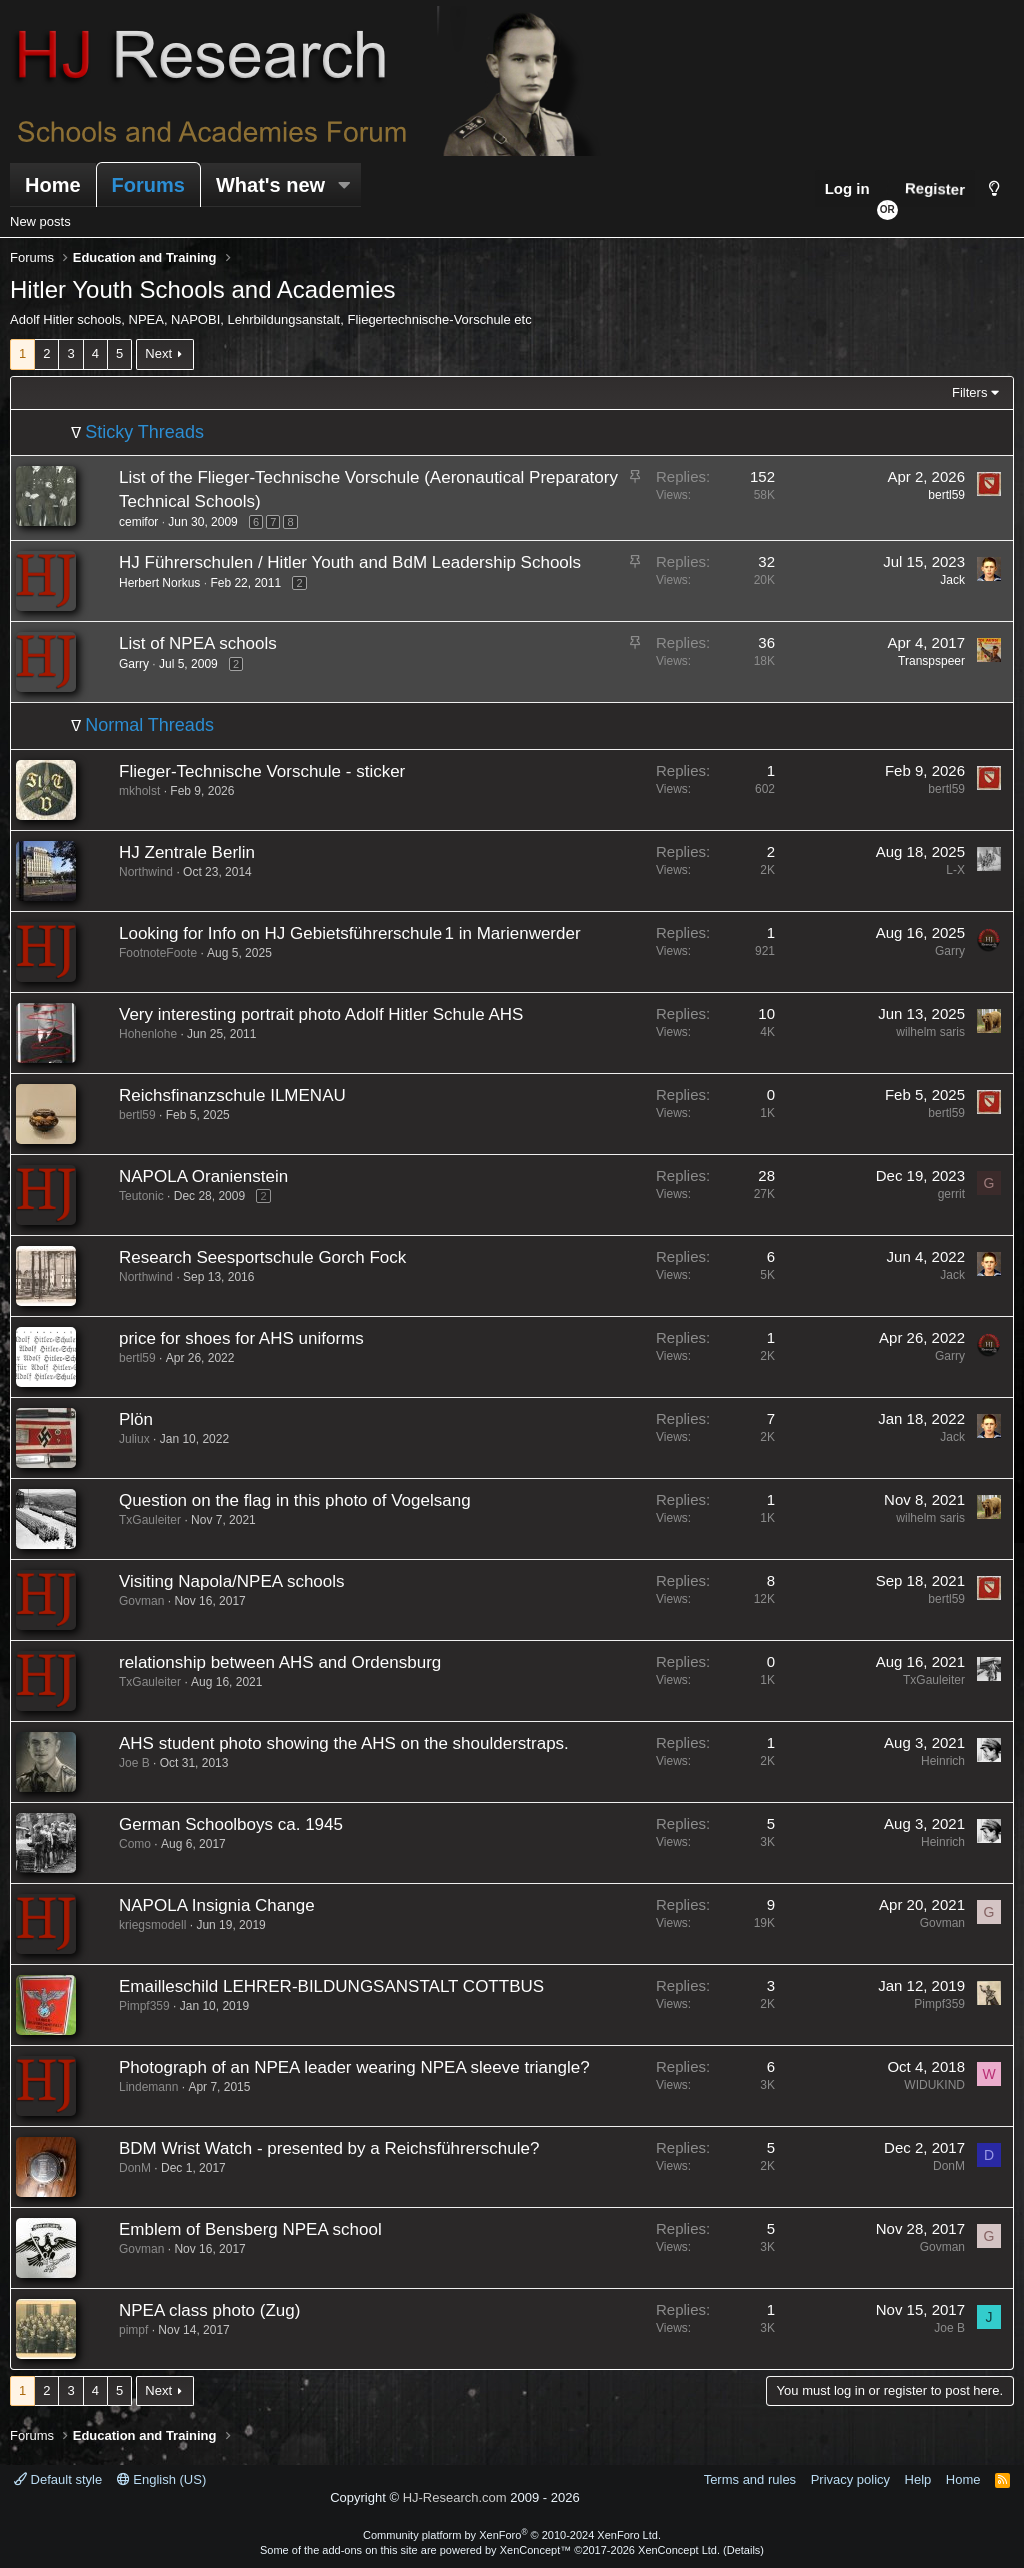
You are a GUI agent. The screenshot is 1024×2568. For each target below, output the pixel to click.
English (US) (162, 2479)
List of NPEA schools (198, 643)
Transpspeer (931, 661)
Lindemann (148, 2087)
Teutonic (141, 1196)
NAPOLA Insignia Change (217, 1905)
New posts (40, 221)
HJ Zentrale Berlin (187, 852)
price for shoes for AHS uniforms (241, 1338)
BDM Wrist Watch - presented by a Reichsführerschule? (329, 2148)
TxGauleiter (150, 1520)
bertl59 (946, 495)
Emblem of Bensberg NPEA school (250, 2229)
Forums (148, 185)
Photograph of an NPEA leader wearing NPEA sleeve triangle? (354, 2067)
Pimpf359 (144, 2006)
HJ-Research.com (455, 2497)
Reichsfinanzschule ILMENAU (232, 1095)
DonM (135, 2168)
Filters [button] (969, 392)
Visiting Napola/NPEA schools (232, 1581)
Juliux (134, 1439)
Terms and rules (750, 2479)
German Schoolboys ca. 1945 (231, 1824)
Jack (952, 580)
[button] (344, 185)
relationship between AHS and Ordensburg (280, 1662)
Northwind (146, 872)
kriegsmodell (152, 1925)
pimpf (133, 2330)
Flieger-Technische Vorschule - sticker (262, 771)
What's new (270, 185)
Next (158, 353)
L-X (955, 870)
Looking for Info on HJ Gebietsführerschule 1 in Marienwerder (350, 933)
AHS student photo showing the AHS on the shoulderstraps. (344, 1743)
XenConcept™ (536, 2550)
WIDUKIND (934, 2085)
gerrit (951, 1194)
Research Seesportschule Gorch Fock (262, 1257)
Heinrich (943, 1761)
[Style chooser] (994, 188)
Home (53, 185)
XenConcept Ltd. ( (682, 2550)
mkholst (139, 791)
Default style (58, 2479)
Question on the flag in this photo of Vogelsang (295, 1500)
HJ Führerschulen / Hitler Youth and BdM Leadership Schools (350, 562)
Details (744, 2550)
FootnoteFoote (158, 953)
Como (135, 1844)
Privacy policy (850, 2479)
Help (918, 2479)
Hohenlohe (148, 1034)
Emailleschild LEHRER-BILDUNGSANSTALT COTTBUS (331, 1986)
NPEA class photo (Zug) (209, 2310)
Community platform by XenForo (512, 2535)
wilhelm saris (930, 1032)
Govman (141, 1601)
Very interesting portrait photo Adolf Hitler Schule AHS (321, 1014)
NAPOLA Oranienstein (203, 1176)
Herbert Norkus (159, 583)
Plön (136, 1419)
